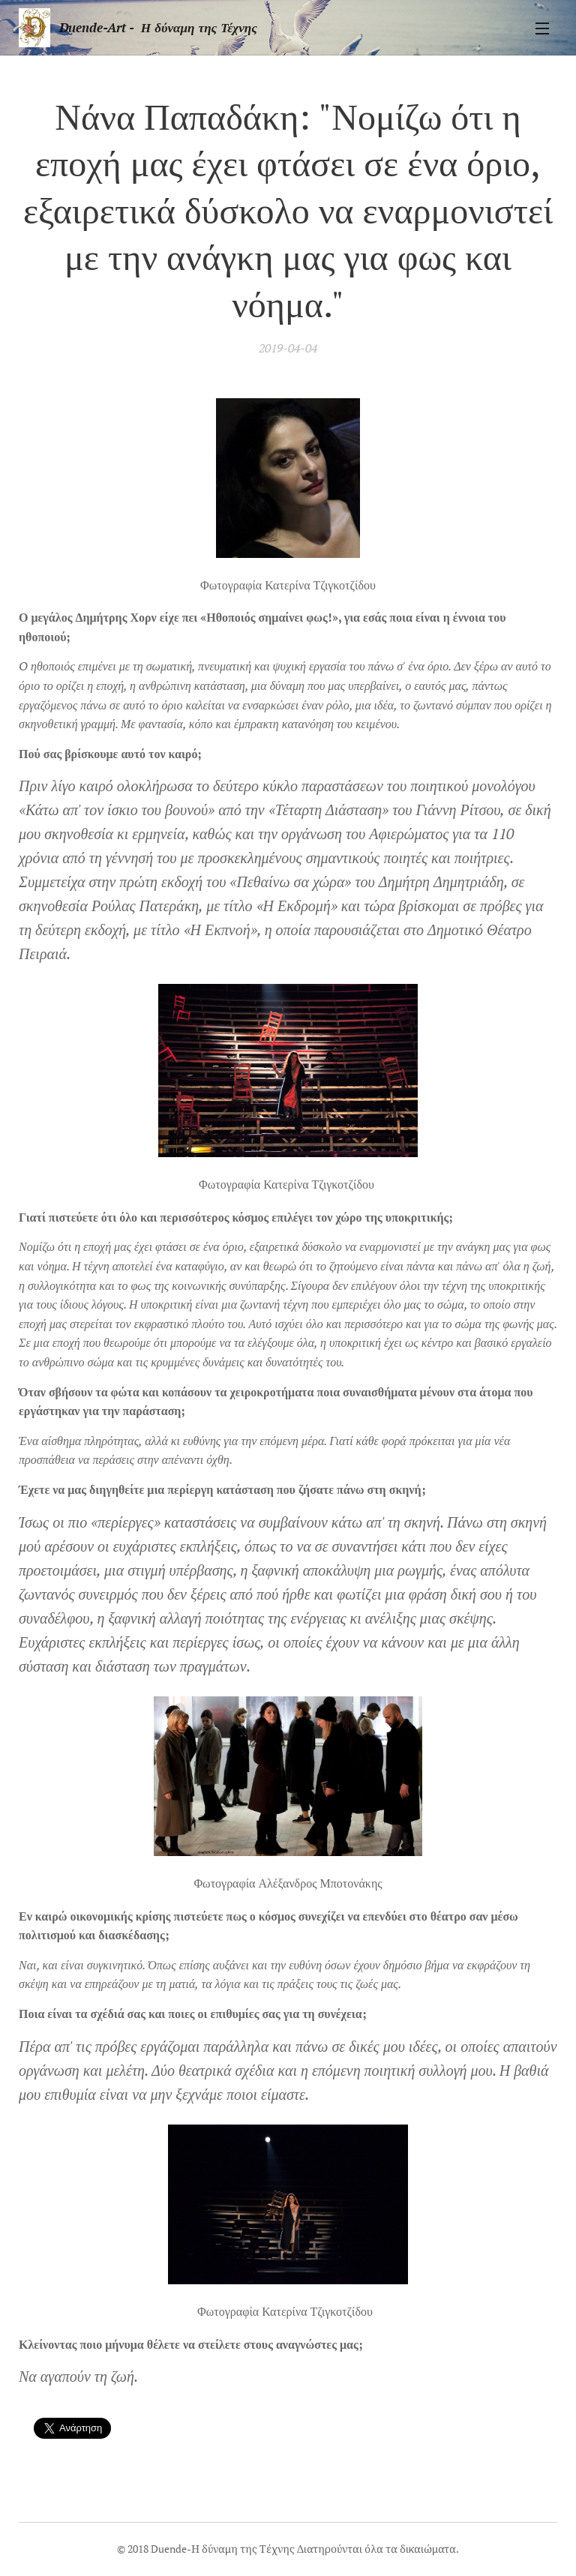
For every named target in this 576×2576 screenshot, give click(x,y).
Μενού (542, 28)
